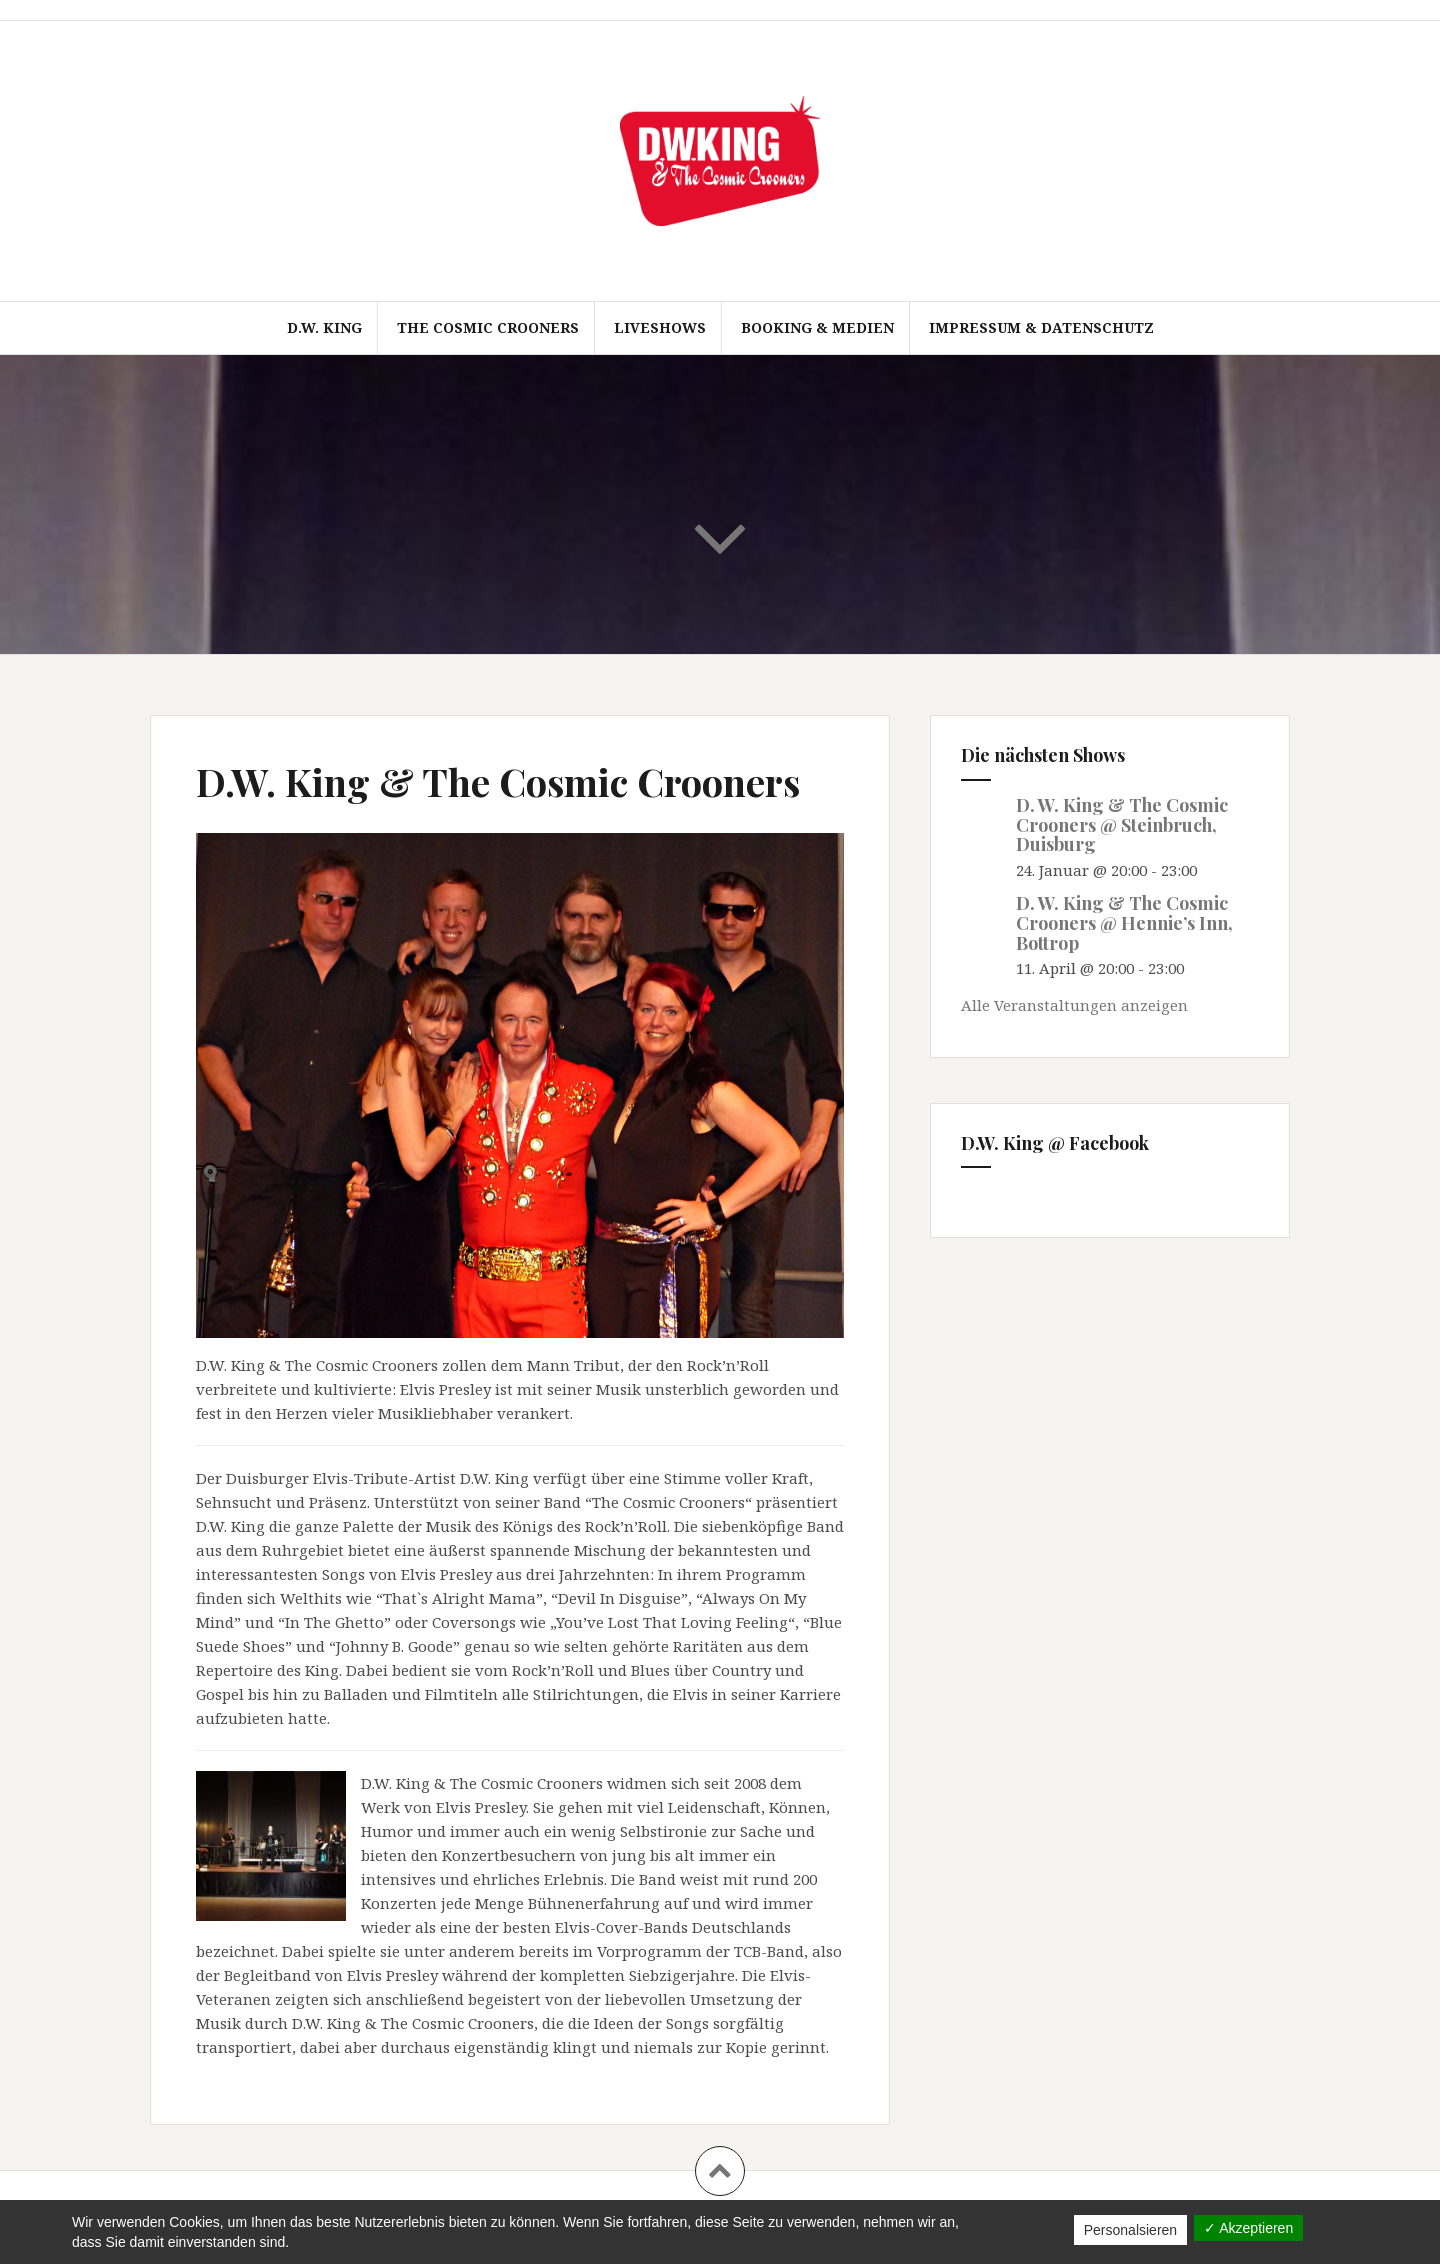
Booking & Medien (817, 327)
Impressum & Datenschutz (1041, 327)
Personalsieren (1130, 2230)
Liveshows (660, 327)
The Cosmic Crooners (488, 327)
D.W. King (324, 327)
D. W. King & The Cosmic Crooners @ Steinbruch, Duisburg (1122, 825)
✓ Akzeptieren (1248, 2228)
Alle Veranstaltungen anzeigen (1074, 1005)
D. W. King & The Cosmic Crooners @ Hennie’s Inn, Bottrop (1124, 923)
